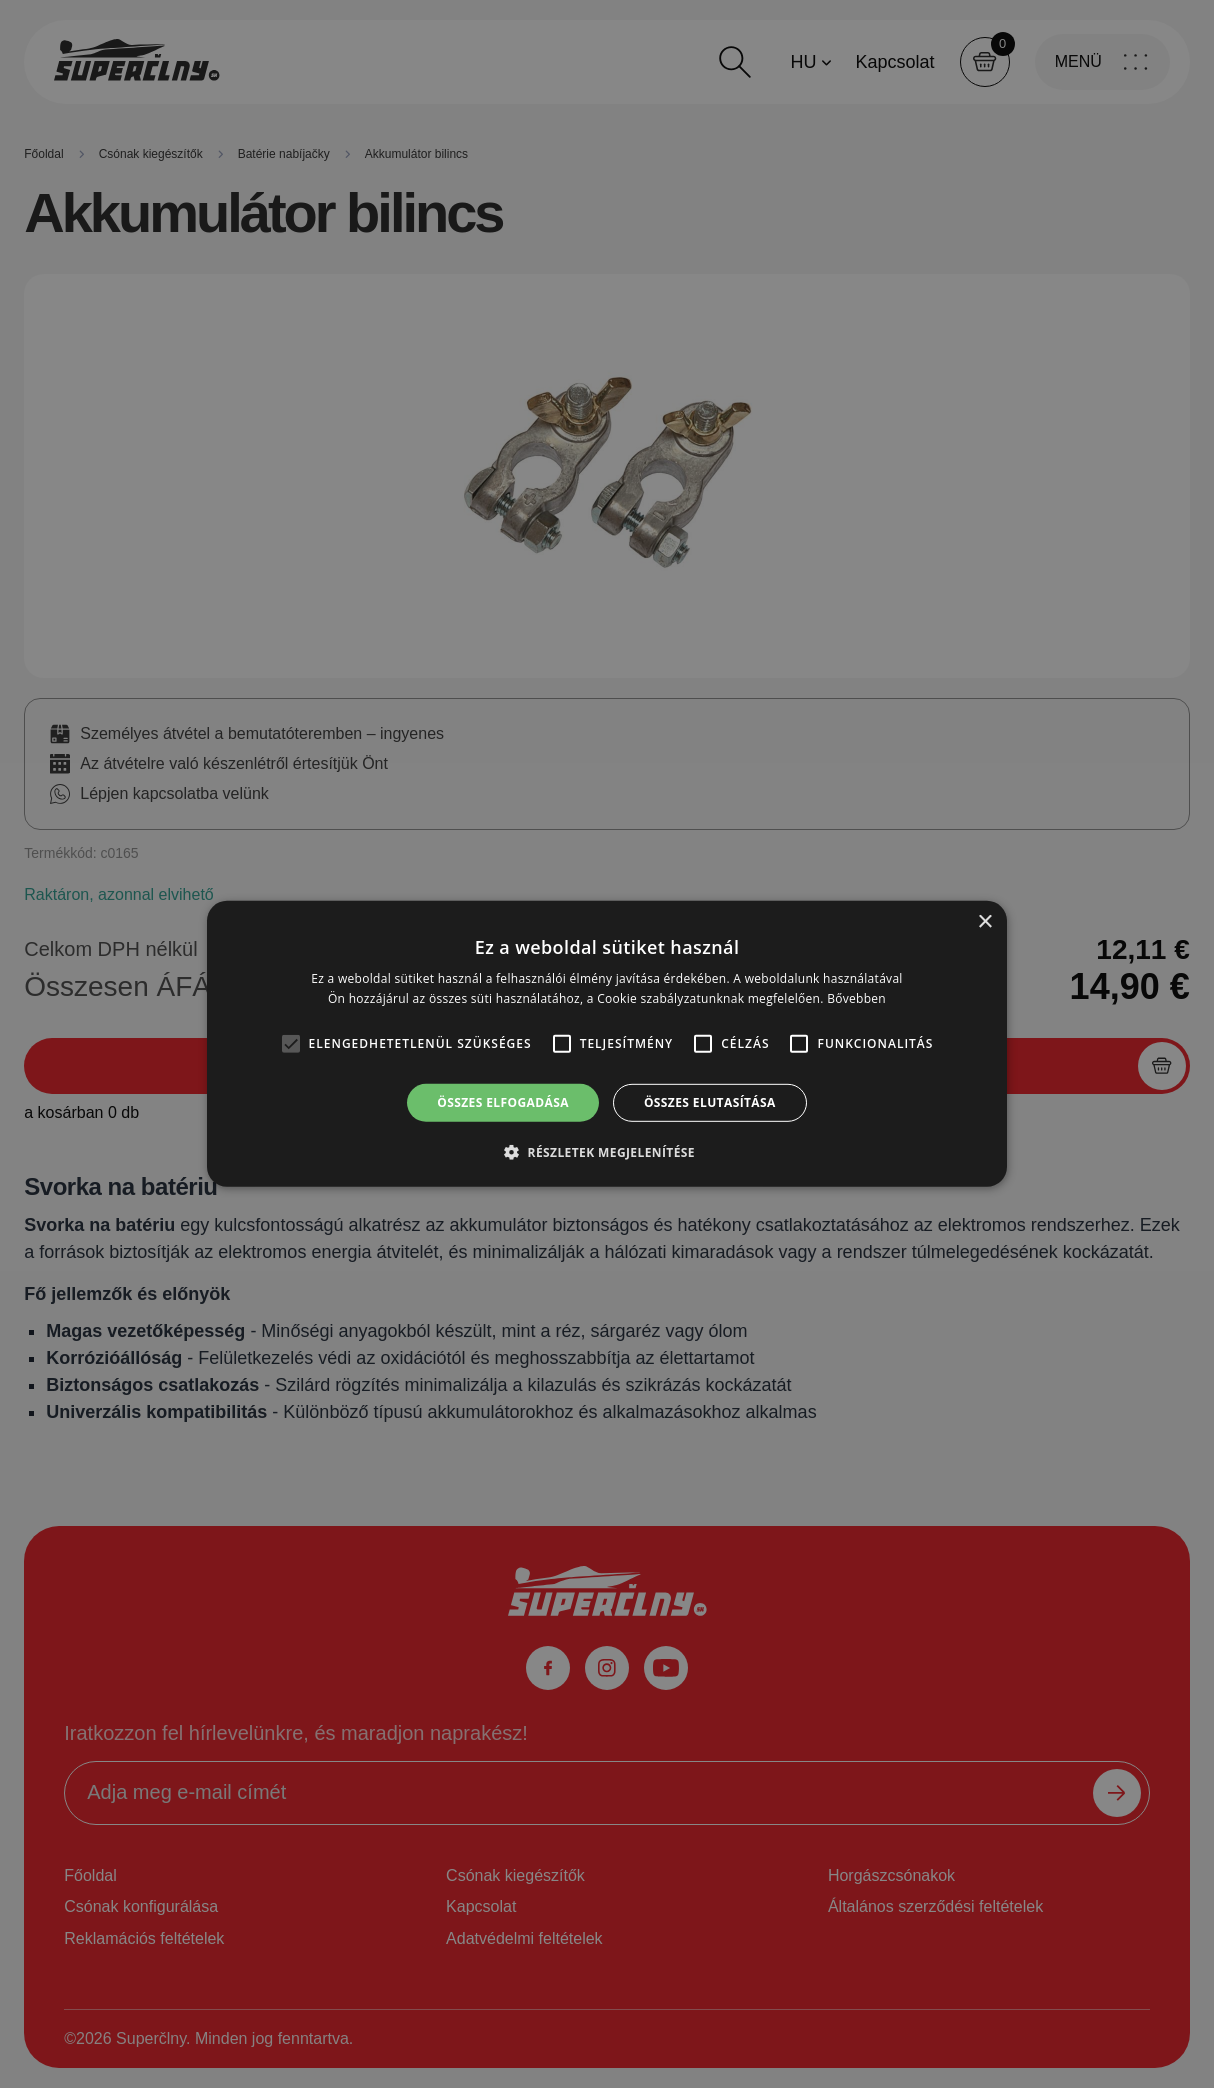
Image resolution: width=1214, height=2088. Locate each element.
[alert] (607, 1044)
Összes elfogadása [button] (503, 1102)
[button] (607, 1152)
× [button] (984, 922)
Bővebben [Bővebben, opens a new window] (856, 998)
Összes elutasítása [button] (710, 1102)
